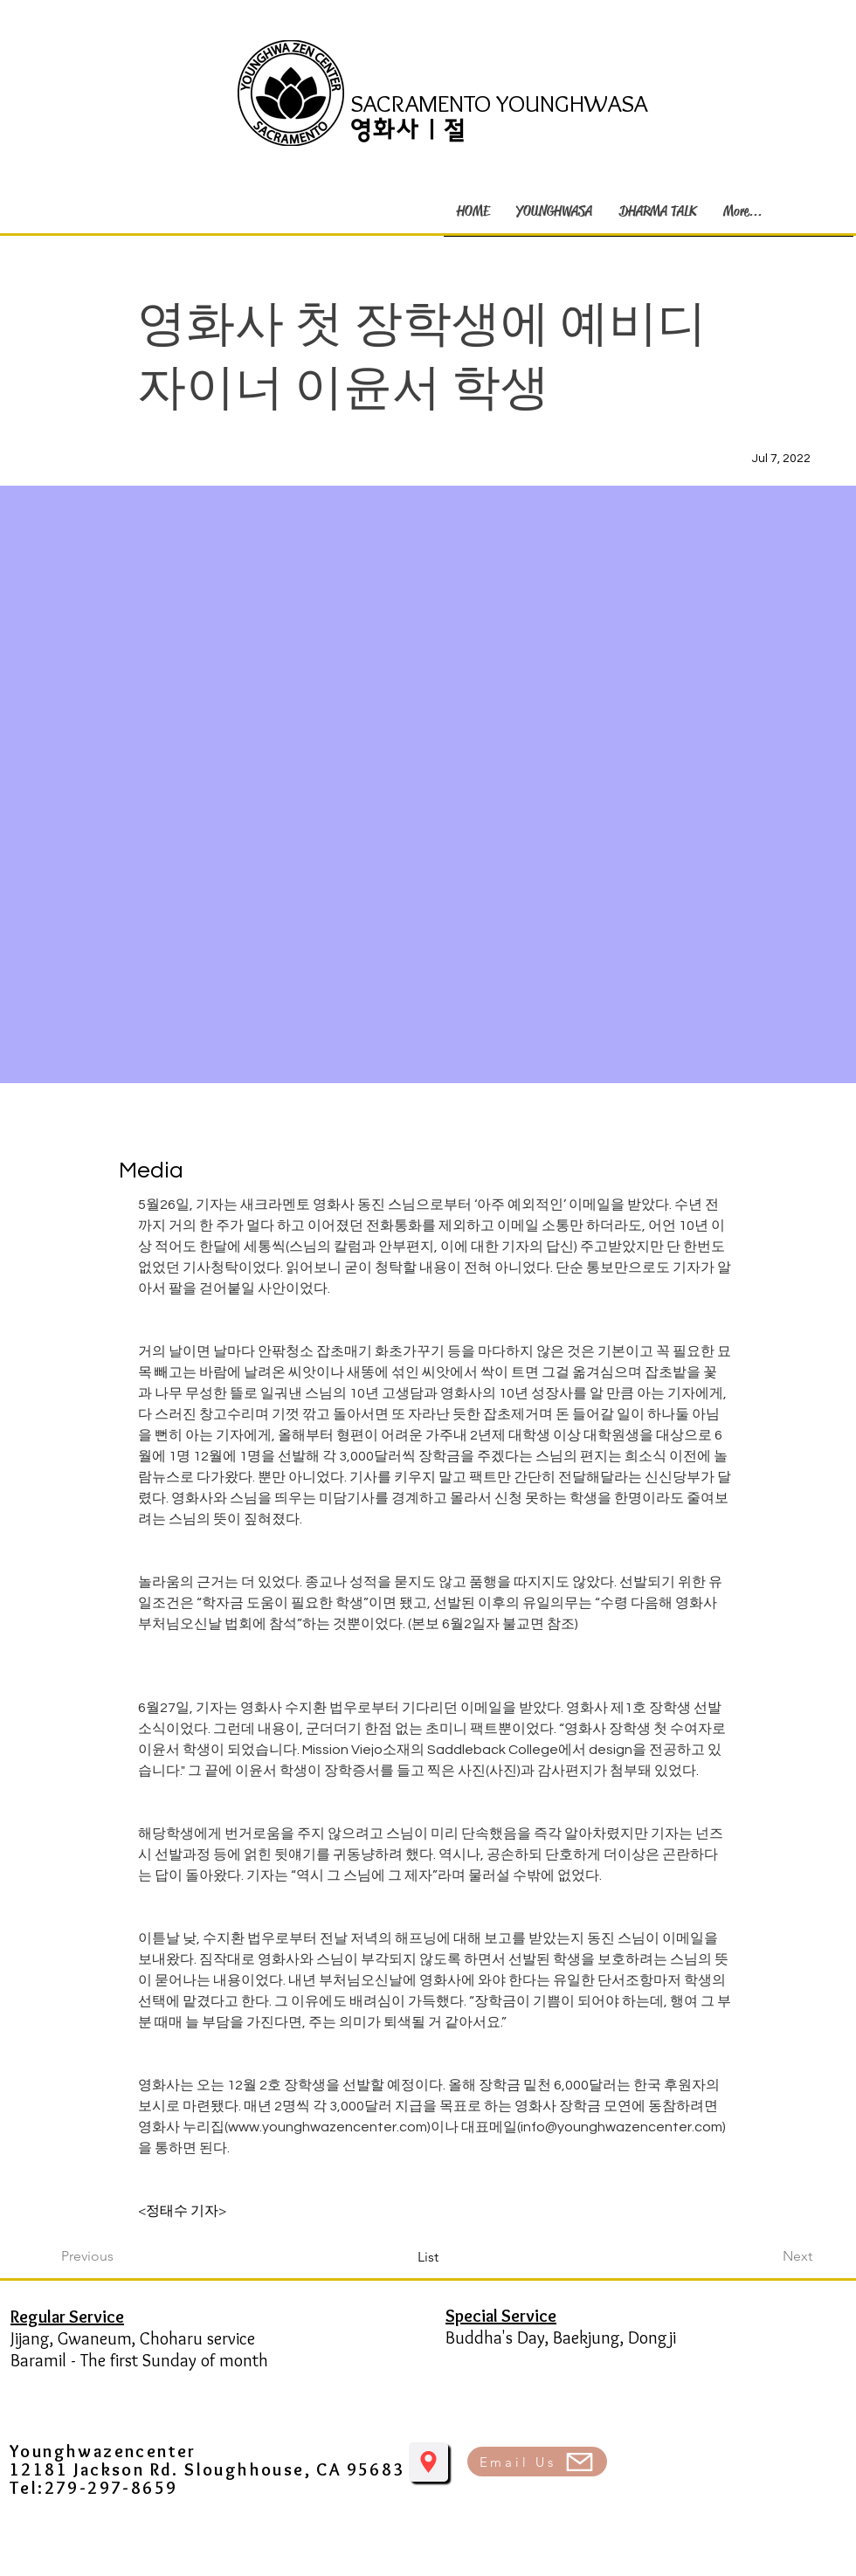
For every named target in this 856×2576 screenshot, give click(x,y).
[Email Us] (537, 2461)
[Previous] (118, 2256)
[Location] (428, 2462)
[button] (553, 211)
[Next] (768, 2256)
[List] (428, 2256)
